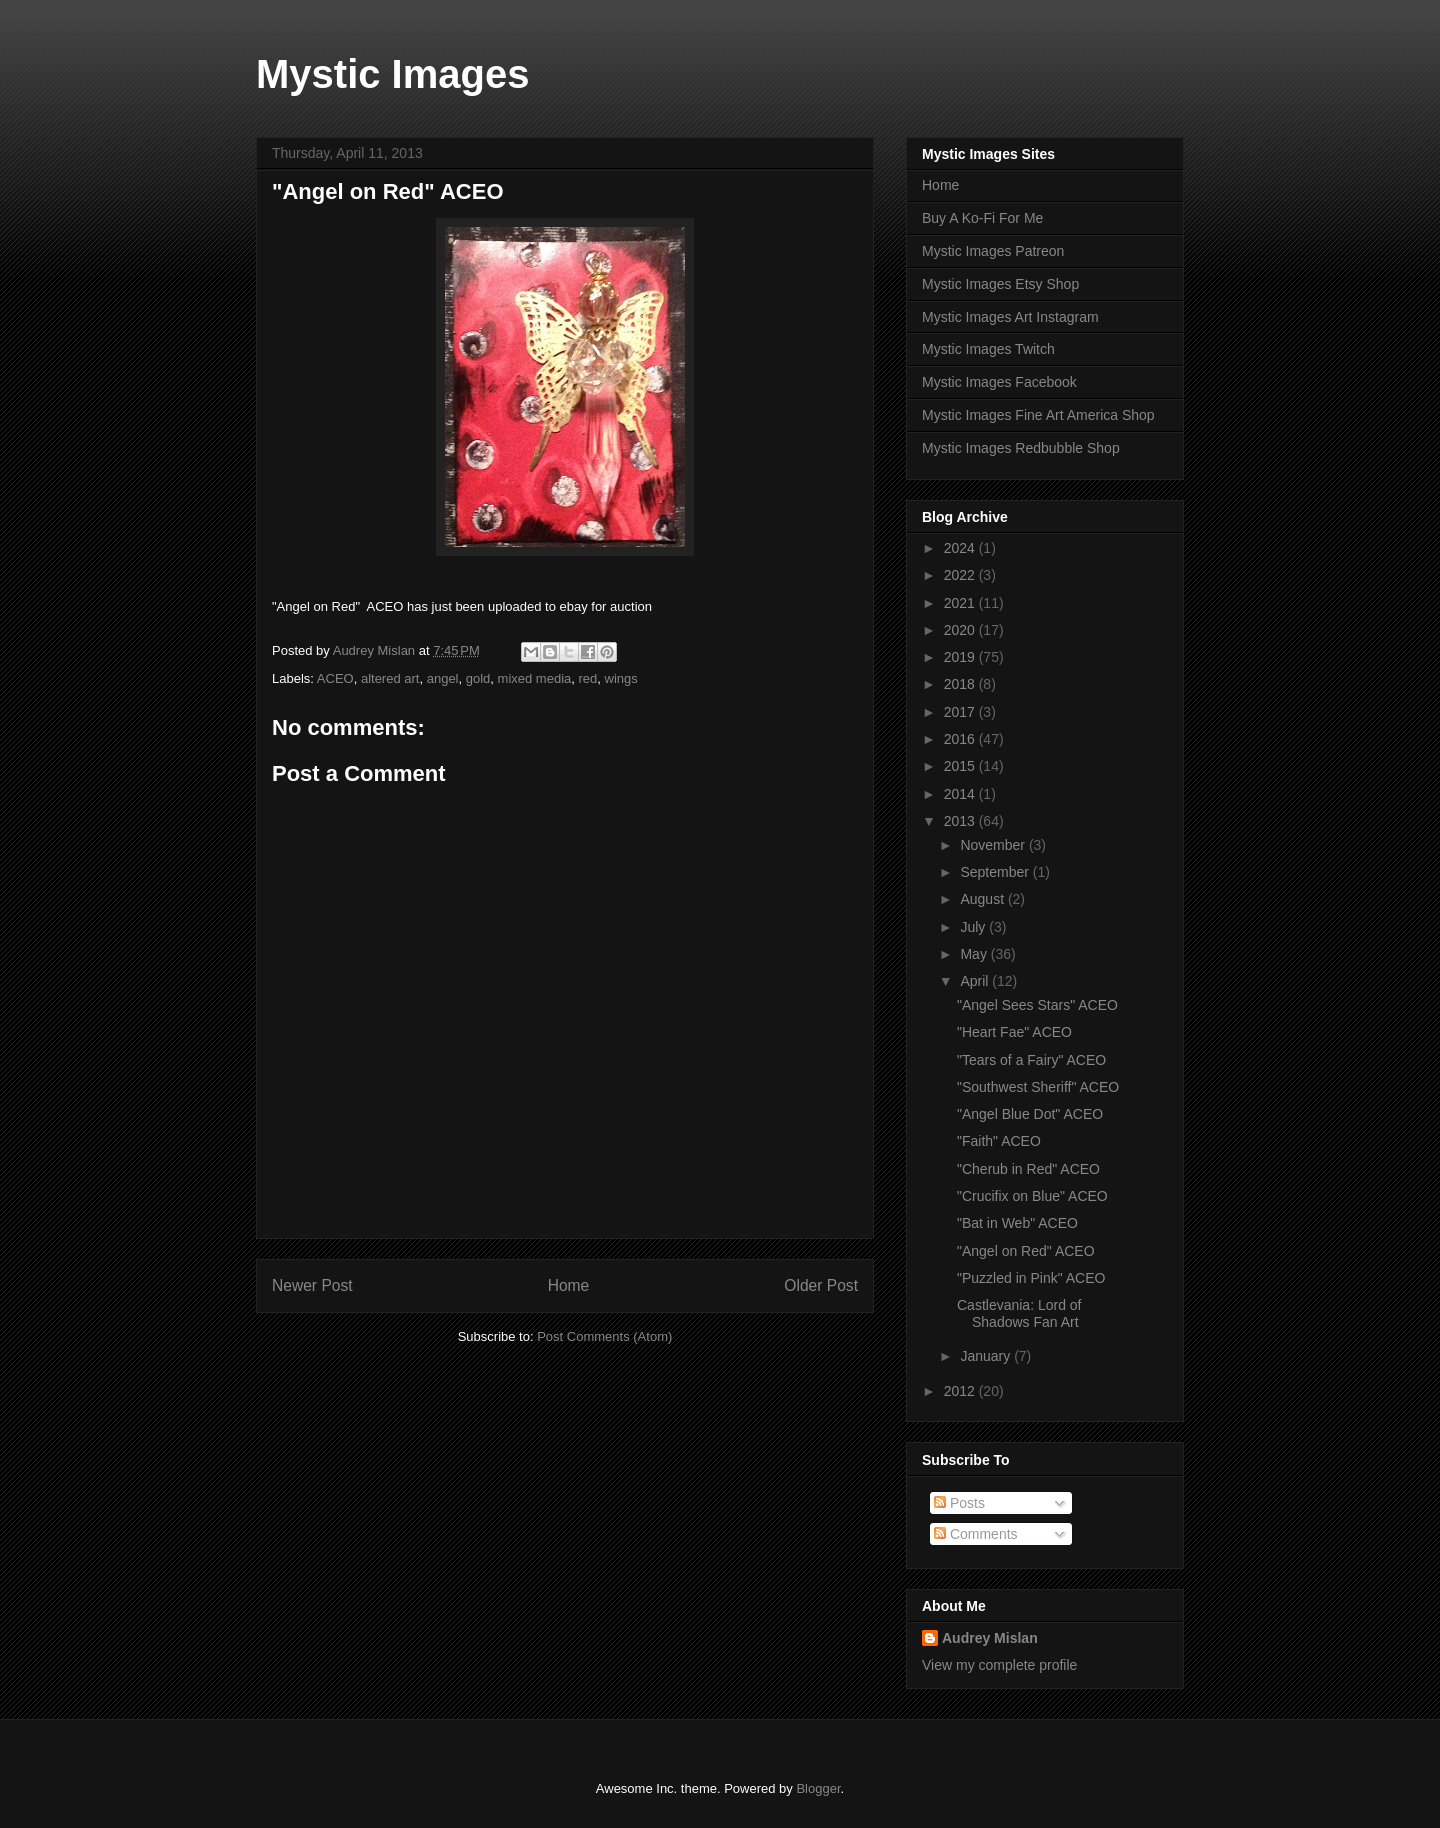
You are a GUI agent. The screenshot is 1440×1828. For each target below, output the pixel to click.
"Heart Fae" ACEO (1014, 1032)
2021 (961, 603)
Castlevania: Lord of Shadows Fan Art (1019, 1313)
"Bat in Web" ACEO (1017, 1223)
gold (478, 678)
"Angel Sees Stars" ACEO (1037, 1005)
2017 (961, 712)
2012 (961, 1391)
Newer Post (312, 1285)
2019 (961, 657)
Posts (959, 1503)
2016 (961, 739)
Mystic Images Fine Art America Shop (1038, 415)
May (975, 954)
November (994, 845)
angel (443, 678)
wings (621, 678)
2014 (961, 794)
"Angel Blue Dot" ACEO (1030, 1114)
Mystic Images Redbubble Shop (1021, 448)
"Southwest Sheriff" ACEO (1038, 1087)
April (976, 981)
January (987, 1356)
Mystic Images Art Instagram (1010, 317)
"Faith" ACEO (999, 1141)
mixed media (535, 678)
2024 (961, 548)
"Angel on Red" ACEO (1026, 1251)
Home (569, 1285)
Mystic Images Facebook (999, 382)
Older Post (821, 1285)
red (587, 678)
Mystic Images (392, 74)
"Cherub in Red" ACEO (1028, 1169)
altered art (390, 678)
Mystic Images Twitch (988, 349)
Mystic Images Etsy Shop (1000, 284)
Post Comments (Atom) (604, 1336)
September (996, 872)
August (983, 899)
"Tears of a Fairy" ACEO (1031, 1060)
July (974, 927)
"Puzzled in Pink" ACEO (1031, 1278)
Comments (976, 1534)
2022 (961, 575)
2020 (961, 630)
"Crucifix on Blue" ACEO (1032, 1196)
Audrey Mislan (990, 1638)
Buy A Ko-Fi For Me (982, 218)
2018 (961, 684)
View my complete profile (999, 1665)
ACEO (335, 678)
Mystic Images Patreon (993, 251)
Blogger (818, 1788)
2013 (961, 821)
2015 (961, 766)
